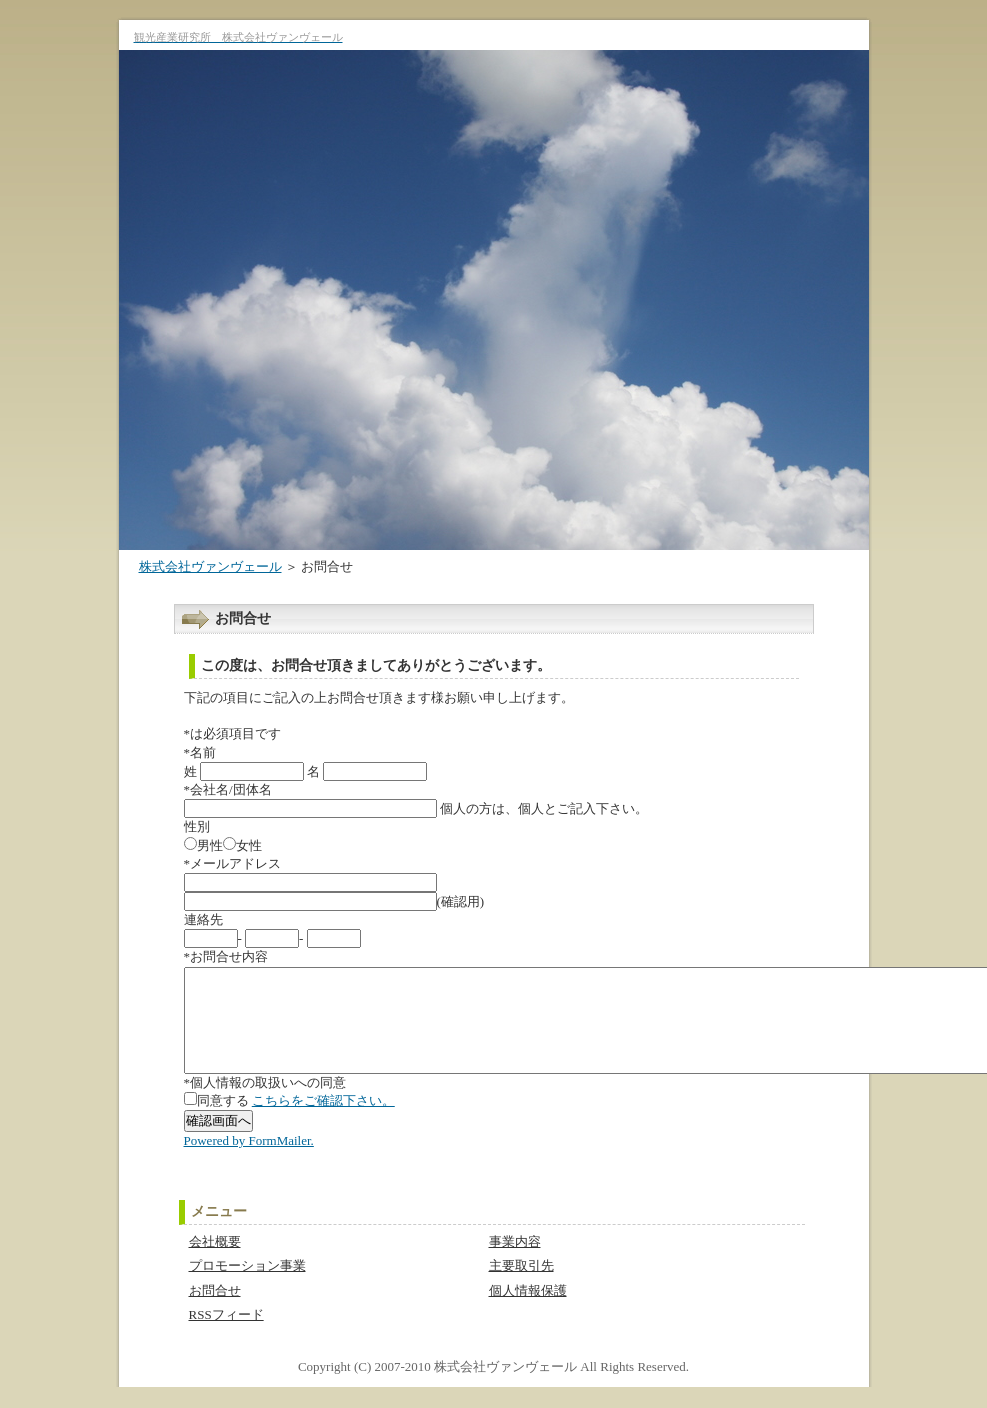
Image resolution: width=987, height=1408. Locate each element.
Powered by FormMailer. (249, 1161)
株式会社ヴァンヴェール (210, 566)
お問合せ (215, 1311)
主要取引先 (521, 1286)
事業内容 (515, 1262)
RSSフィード (226, 1335)
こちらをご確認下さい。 (323, 1121)
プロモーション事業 (247, 1286)
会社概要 (215, 1262)
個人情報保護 (528, 1311)
